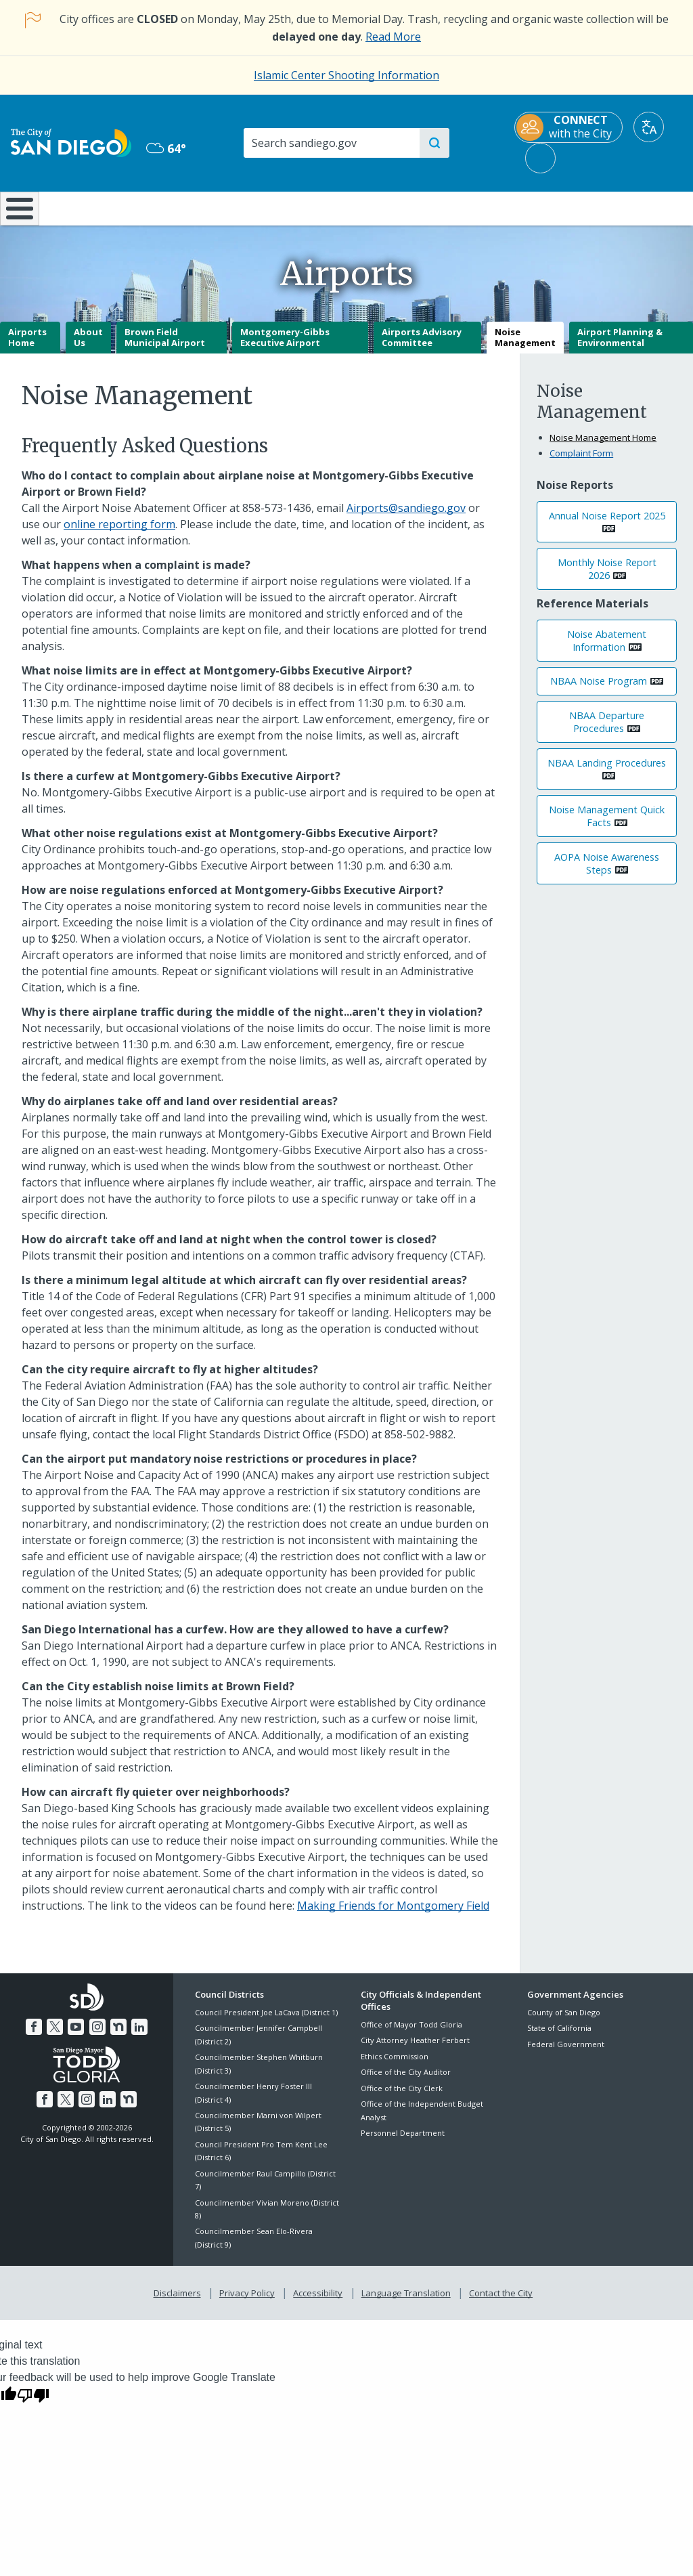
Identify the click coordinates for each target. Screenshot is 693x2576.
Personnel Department (403, 2142)
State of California (559, 2038)
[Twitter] (57, 2035)
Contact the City (498, 2301)
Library (405, 207)
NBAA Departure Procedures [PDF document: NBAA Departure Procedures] (606, 731)
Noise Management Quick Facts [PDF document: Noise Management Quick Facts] (607, 826)
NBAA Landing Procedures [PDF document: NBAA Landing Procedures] (606, 772)
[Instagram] (97, 2035)
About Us (88, 346)
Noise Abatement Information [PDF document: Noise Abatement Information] (606, 650)
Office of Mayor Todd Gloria (411, 2034)
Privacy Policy (248, 2301)
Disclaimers (180, 2301)
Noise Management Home (603, 448)
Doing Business (299, 207)
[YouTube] (76, 2035)
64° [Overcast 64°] (166, 148)
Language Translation (404, 2301)
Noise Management (525, 346)
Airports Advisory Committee (422, 346)
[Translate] (648, 127)
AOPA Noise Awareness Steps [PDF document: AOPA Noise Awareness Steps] (606, 873)
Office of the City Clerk (402, 2097)
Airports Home (27, 346)
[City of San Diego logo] (71, 141)
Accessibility (317, 2301)
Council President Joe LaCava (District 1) (266, 2022)
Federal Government (565, 2053)
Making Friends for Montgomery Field (393, 1915)
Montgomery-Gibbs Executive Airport (285, 346)
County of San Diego (563, 2022)
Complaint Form (581, 463)
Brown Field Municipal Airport (165, 346)
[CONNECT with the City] (568, 127)
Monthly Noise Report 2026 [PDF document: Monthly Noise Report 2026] (607, 579)
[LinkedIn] (137, 2035)
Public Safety (520, 207)
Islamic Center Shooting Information (346, 75)
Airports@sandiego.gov (406, 517)
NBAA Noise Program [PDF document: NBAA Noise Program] (598, 691)
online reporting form (119, 533)
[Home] (17, 213)
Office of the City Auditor (406, 2082)
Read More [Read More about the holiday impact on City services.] (393, 36)
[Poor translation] (33, 2401)
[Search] (331, 143)
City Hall (635, 207)
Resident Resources (196, 207)
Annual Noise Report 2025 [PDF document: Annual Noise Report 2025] (607, 525)
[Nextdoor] (116, 2035)
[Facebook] (36, 2035)
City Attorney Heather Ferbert (415, 2050)
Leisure (89, 207)
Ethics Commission (394, 2066)
